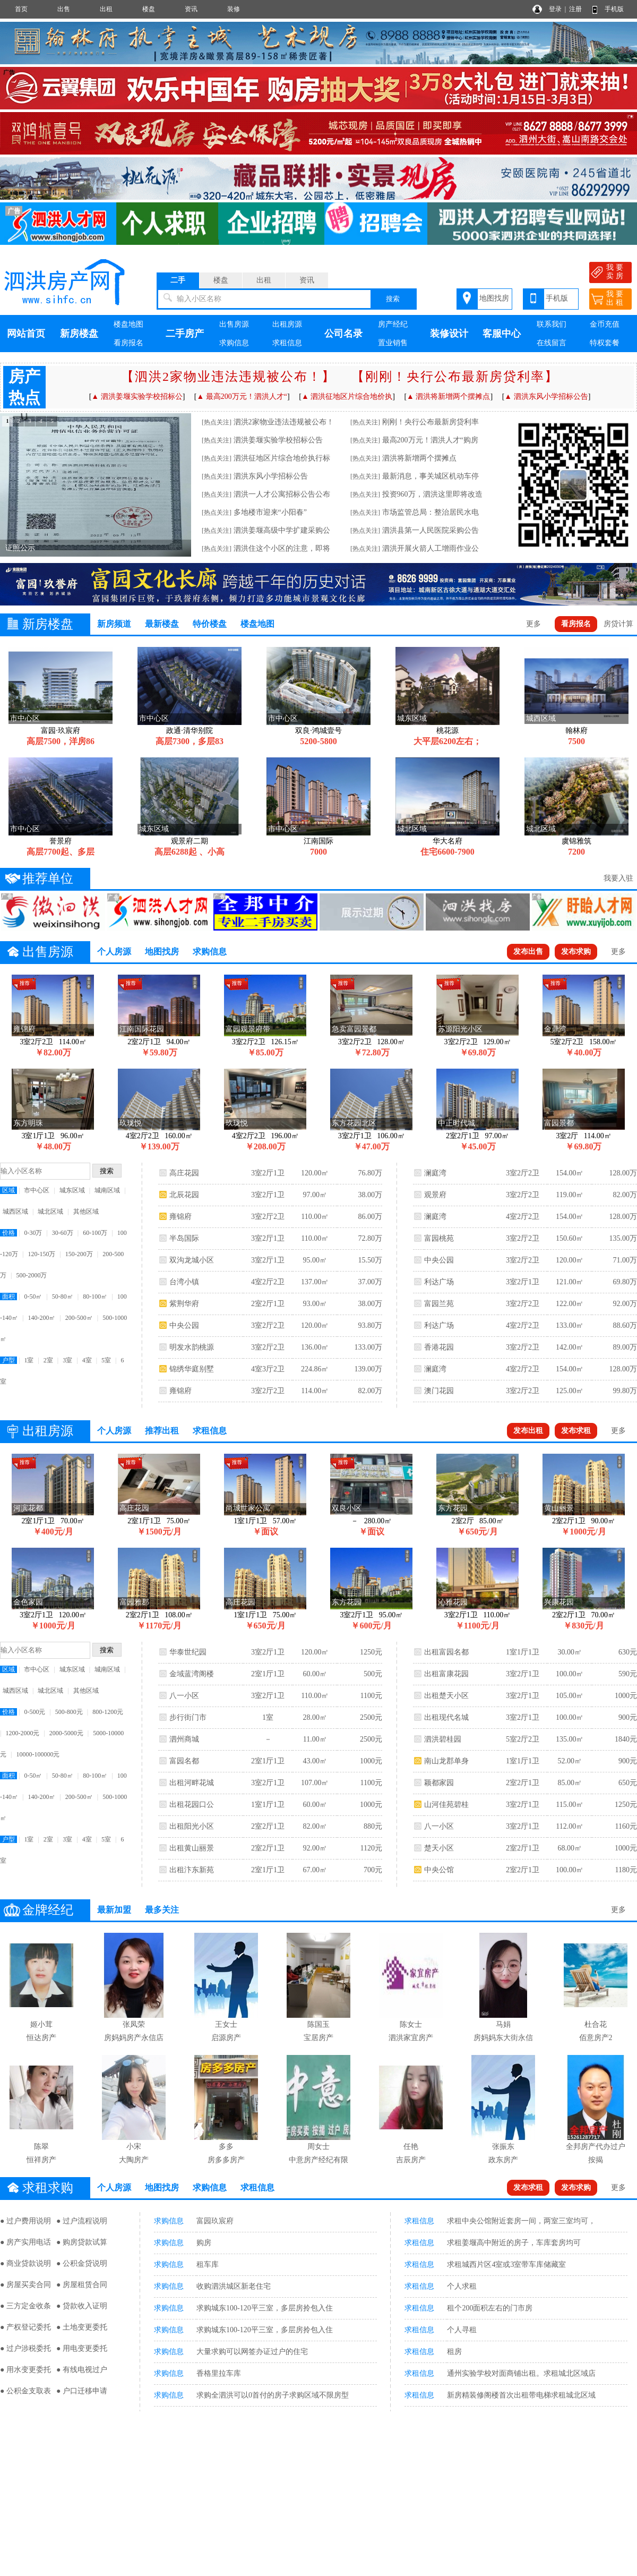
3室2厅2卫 (268, 1217)
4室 (87, 1360)
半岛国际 (184, 1238)
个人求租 (462, 2286)
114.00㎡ (315, 1391)
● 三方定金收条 (25, 2306)
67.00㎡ (315, 1870)
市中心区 (36, 1190)
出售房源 (234, 324)
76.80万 (370, 1173)
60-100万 (95, 1232)
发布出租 (528, 1431)
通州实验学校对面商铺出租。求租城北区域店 (521, 2373)
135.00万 (623, 1238)
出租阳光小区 (191, 1826)
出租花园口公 (191, 1805)
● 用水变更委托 (25, 2370)
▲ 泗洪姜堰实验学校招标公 (136, 396)
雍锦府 (180, 1217)
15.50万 (370, 1260)
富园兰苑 (439, 1304)
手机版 (614, 9)
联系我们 (551, 324)
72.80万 (370, 1238)
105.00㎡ (570, 1696)
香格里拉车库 (218, 2373)
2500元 (371, 1717)
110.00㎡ (315, 1217)
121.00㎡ (570, 1282)
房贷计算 (618, 624)
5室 (106, 1360)
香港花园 (439, 1347)
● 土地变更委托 (81, 2327)
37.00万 (370, 1282)
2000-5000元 (66, 1733)
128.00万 (623, 1173)
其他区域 (86, 1211)
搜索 (393, 299)
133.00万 (368, 1347)
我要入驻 (618, 878)
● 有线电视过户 (81, 2370)
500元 (373, 1674)
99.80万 (625, 1391)
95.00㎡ (315, 1260)
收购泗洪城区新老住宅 (233, 2286)
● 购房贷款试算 (81, 2242)
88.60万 (625, 1325)
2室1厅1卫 (268, 1674)
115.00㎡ (569, 1805)
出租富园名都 (446, 1652)
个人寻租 (462, 2330)
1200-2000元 (22, 1733)
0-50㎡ (33, 1296)
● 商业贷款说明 (25, 2263)
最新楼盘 (162, 623)
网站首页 (26, 333)
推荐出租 (162, 1430)
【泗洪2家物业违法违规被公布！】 (228, 376)
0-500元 (34, 1712)
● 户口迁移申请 (81, 2391)
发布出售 (528, 952)
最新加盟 (114, 1909)
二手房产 (185, 333)
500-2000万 (31, 1275)
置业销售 (393, 343)
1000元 (371, 1761)
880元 (373, 1826)
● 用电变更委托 (81, 2348)
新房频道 (114, 623)
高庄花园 (184, 1173)
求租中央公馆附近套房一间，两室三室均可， (521, 2221)
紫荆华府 (184, 1304)
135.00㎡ (570, 1739)
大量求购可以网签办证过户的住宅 (252, 2352)
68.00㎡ (569, 1848)
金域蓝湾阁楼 (191, 1674)
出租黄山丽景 (191, 1848)
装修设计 (449, 333)
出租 (106, 9)
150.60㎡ (570, 1238)
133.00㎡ (570, 1325)
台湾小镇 (184, 1282)
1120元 (371, 1848)
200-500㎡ (79, 1317)
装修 (233, 9)
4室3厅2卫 (268, 1369)
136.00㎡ (315, 1347)
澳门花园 (439, 1391)
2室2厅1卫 (268, 1304)
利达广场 (439, 1282)
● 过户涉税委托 (25, 2348)
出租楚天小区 (446, 1696)
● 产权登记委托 (25, 2327)
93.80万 (370, 1325)
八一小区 (184, 1696)
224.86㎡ (315, 1369)
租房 (454, 2352)
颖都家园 (439, 1783)
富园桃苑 (439, 1238)
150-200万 (79, 1254)
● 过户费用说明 (25, 2221)
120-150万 (41, 1254)
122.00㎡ (570, 1304)
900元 (627, 1717)
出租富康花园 (446, 1674)
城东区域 (72, 1190)
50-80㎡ (62, 1296)
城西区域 (15, 1211)
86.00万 (370, 1217)
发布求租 (576, 1431)
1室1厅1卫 (268, 1805)
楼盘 (148, 9)
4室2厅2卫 (268, 1282)
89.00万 (625, 1347)
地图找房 (494, 298)
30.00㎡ (569, 1652)
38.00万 (370, 1195)
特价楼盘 (210, 623)
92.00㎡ (315, 1848)
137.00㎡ (315, 1282)
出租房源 (287, 324)
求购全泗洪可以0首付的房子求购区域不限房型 (272, 2395)
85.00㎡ (569, 1783)
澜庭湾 (435, 1173)
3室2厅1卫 (268, 1173)
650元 (627, 1783)
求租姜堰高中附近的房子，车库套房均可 (514, 2243)
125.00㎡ (570, 1391)
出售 (63, 9)
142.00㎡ (570, 1347)
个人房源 (114, 951)
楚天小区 (439, 1848)
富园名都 (184, 1761)
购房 (203, 2243)
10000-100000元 (37, 1754)
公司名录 (343, 333)
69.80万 (625, 1282)
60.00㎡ (315, 1674)
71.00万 (625, 1260)
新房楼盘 (79, 333)
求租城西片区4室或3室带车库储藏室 (506, 2264)
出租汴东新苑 (191, 1870)
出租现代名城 (446, 1717)
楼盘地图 (128, 324)
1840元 (626, 1739)
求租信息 (287, 343)
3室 (67, 1360)
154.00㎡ (570, 1173)
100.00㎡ (570, 1674)
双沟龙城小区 (191, 1260)
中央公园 (184, 1325)
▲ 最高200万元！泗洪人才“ (242, 396)
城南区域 (107, 1190)
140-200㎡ (41, 1317)
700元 (373, 1870)
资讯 (191, 9)
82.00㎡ (315, 1826)
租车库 (207, 2264)
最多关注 (162, 1909)
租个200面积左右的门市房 (489, 2308)
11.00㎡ (315, 1739)
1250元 (371, 1652)
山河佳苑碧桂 (446, 1805)
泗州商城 (184, 1739)
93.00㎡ (315, 1304)
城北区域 (50, 1211)
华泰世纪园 (187, 1652)
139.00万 (368, 1369)
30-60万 (62, 1232)
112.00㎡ (569, 1826)
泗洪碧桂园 (442, 1739)
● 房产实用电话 (25, 2242)
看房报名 (128, 343)
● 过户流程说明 (81, 2221)
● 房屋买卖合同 (25, 2285)
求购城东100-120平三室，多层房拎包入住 (264, 2308)
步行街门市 (187, 1717)
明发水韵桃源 (191, 1347)
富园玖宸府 (215, 2221)
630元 (627, 1652)
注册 (575, 9)
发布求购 (576, 952)
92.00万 (625, 1304)
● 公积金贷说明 (81, 2263)
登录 (555, 9)
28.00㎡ (315, 1717)
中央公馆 (439, 1870)
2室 (48, 1360)
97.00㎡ (315, 1195)
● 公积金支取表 (25, 2391)
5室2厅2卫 (522, 1739)
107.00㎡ (315, 1783)
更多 (533, 624)
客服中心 (502, 333)
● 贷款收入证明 (81, 2306)
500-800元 (69, 1712)
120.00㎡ (315, 1173)
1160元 (625, 1826)
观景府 (435, 1195)
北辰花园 (184, 1195)
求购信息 (234, 343)
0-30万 (33, 1232)
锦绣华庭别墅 (191, 1369)
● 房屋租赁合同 (81, 2285)
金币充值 (604, 324)
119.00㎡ (569, 1195)
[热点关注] (216, 422)
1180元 (625, 1870)
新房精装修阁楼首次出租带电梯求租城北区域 (521, 2395)
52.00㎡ (569, 1761)
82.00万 (370, 1391)
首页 (21, 9)
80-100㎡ (95, 1296)
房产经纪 (393, 324)
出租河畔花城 (191, 1783)
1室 (28, 1360)
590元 (627, 1674)
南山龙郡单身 (446, 1761)
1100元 (371, 1696)
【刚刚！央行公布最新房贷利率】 (454, 376)
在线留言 (551, 343)
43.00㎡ (315, 1761)
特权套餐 (604, 343)
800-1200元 (107, 1712)
